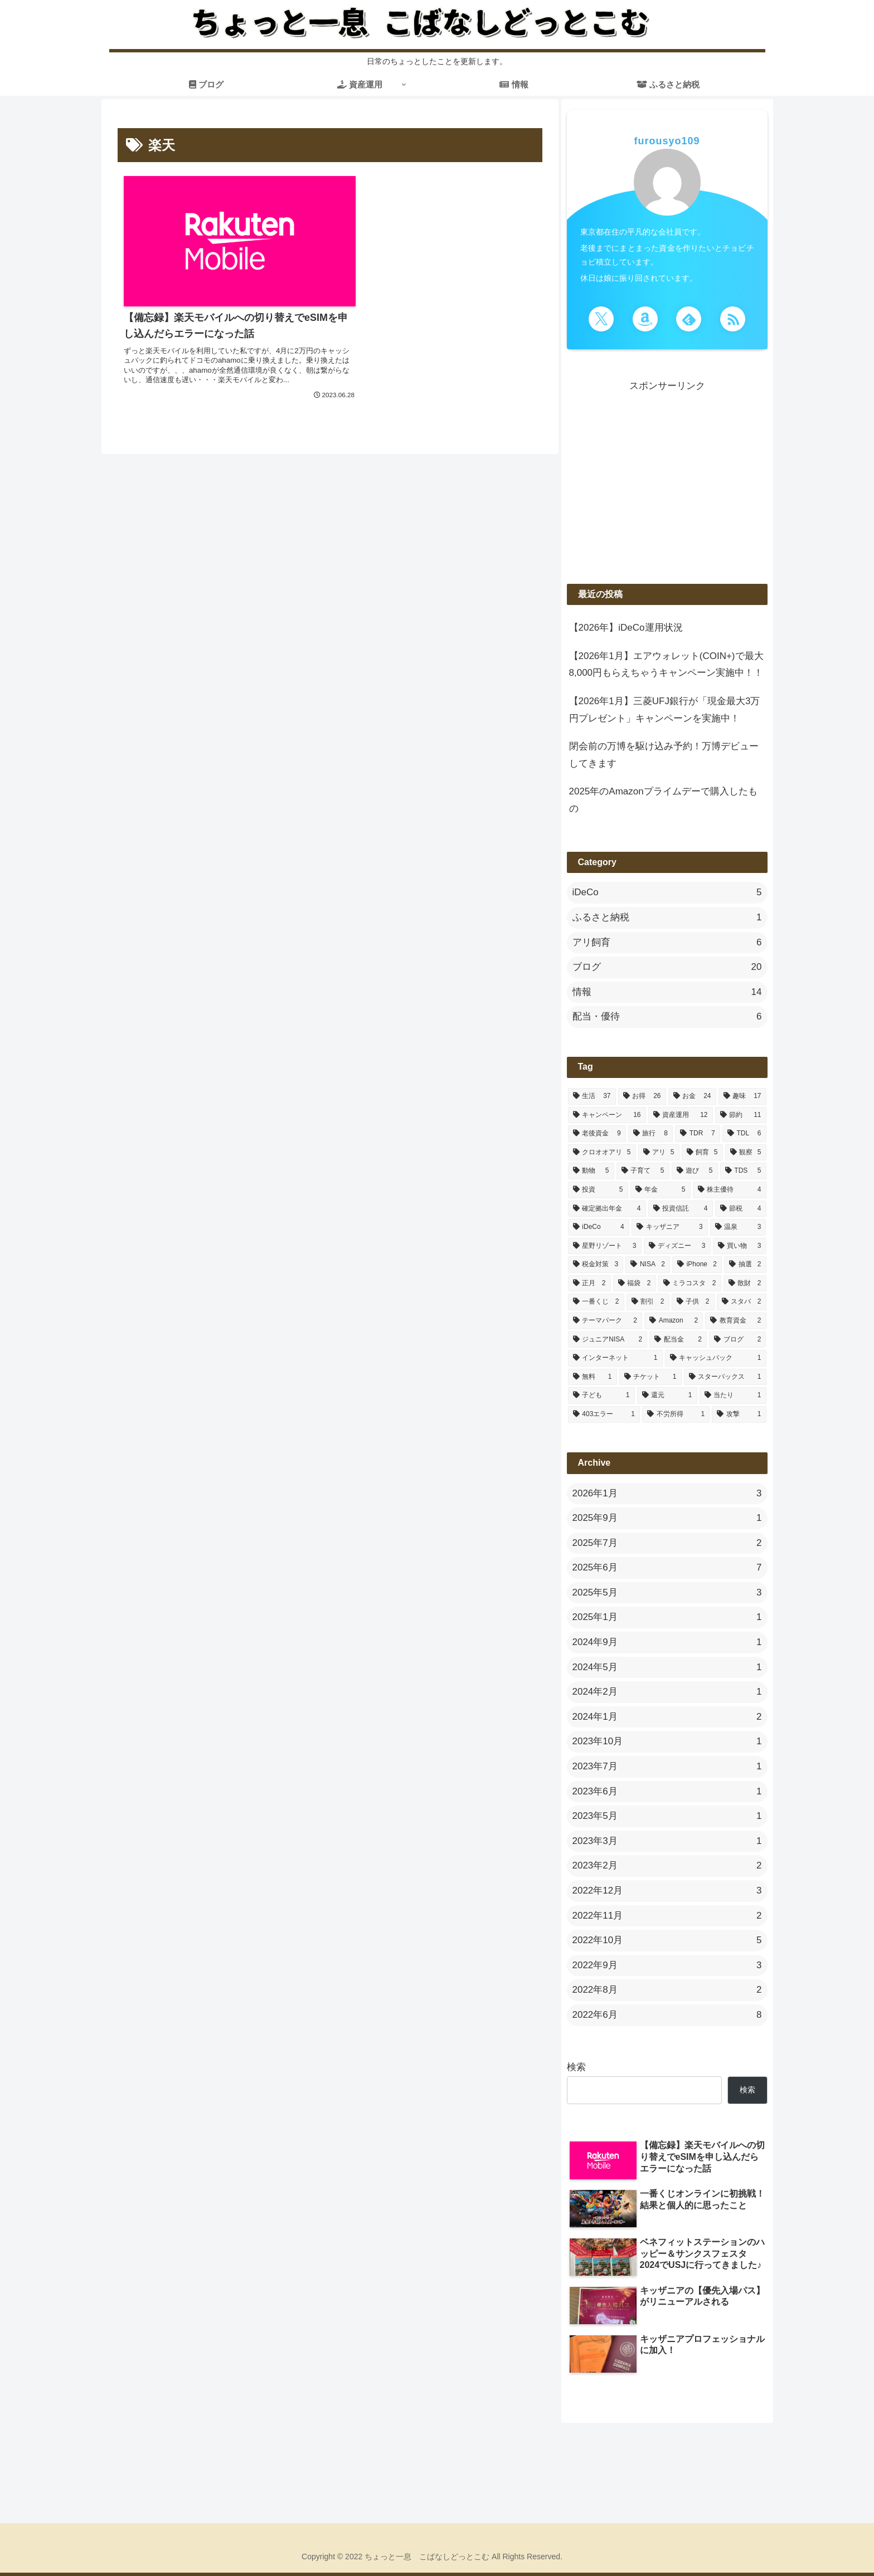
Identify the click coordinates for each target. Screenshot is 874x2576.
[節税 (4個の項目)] (740, 1209)
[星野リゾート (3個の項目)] (605, 1246)
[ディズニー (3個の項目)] (677, 1246)
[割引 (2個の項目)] (648, 1302)
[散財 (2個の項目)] (745, 1283)
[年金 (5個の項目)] (660, 1190)
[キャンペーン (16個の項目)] (607, 1115)
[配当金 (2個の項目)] (678, 1339)
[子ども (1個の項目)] (601, 1395)
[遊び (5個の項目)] (695, 1171)
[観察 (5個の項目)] (745, 1152)
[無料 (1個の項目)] (592, 1377)
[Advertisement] (667, 472)
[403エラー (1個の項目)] (604, 1414)
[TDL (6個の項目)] (744, 1133)
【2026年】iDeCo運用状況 (626, 627)
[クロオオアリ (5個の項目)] (602, 1152)
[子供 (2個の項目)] (693, 1302)
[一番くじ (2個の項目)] (596, 1302)
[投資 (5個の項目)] (598, 1190)
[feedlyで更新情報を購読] (688, 318)
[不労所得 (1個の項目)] (676, 1414)
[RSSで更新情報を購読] (732, 318)
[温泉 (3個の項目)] (738, 1227)
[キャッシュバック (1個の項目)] (715, 1358)
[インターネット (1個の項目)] (615, 1358)
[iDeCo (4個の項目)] (598, 1227)
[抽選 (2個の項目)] (745, 1264)
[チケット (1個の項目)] (650, 1377)
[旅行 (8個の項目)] (650, 1133)
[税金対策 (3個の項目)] (596, 1264)
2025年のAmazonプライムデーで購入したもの (663, 800)
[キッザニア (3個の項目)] (670, 1227)
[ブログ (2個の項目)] (737, 1339)
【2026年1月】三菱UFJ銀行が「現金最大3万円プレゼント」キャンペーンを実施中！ (664, 710)
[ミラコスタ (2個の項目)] (689, 1283)
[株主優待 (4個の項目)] (729, 1190)
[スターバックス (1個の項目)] (725, 1377)
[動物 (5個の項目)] (591, 1171)
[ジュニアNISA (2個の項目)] (608, 1339)
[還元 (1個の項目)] (667, 1395)
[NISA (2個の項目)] (647, 1264)
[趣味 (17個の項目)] (742, 1096)
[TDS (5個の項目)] (743, 1171)
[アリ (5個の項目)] (658, 1152)
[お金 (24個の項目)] (692, 1096)
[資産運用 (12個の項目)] (680, 1115)
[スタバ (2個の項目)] (741, 1302)
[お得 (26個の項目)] (642, 1096)
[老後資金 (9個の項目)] (597, 1133)
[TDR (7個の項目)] (697, 1133)
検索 (576, 2067)
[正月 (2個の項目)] (589, 1283)
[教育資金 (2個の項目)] (735, 1321)
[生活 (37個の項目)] (592, 1096)
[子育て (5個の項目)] (642, 1171)
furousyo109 (667, 141)
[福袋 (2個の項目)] (634, 1283)
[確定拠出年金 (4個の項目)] (607, 1209)
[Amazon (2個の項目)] (673, 1321)
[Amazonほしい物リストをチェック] (645, 318)
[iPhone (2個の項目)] (697, 1264)
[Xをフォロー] (601, 318)
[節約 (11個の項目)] (740, 1115)
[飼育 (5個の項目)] (702, 1152)
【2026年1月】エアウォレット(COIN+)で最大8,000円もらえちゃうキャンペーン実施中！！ (666, 665)
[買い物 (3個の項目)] (739, 1246)
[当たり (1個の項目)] (733, 1395)
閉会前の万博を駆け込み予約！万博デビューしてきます (664, 755)
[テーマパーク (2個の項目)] (605, 1321)
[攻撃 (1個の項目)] (739, 1414)
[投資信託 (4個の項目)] (680, 1209)
